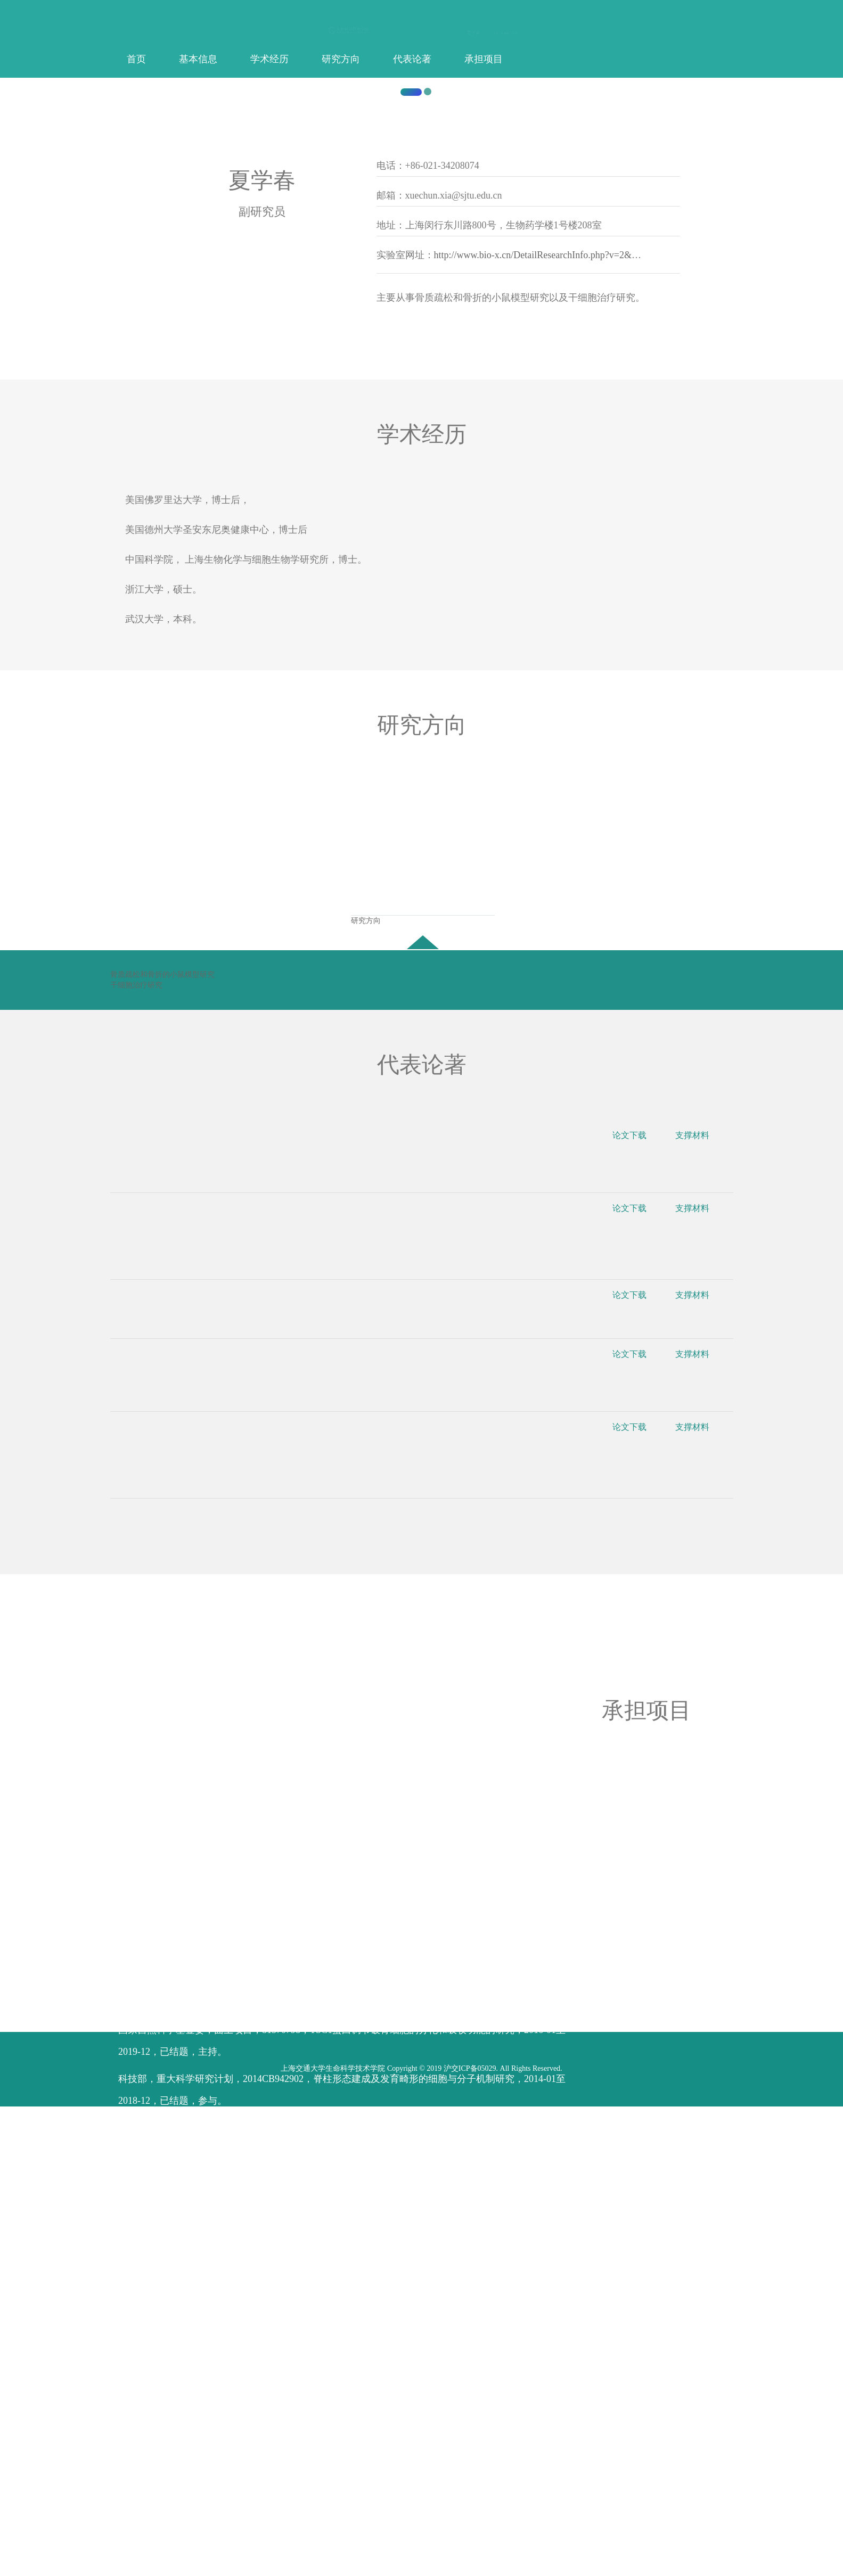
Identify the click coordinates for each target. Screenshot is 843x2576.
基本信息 (198, 59)
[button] (63, 328)
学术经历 (269, 59)
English (503, 33)
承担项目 (483, 59)
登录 (513, 33)
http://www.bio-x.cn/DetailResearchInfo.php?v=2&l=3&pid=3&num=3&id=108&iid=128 (607, 728)
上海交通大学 (197, 535)
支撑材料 (699, 1612)
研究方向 (341, 59)
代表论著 (412, 59)
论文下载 (637, 1612)
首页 (136, 59)
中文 (494, 33)
